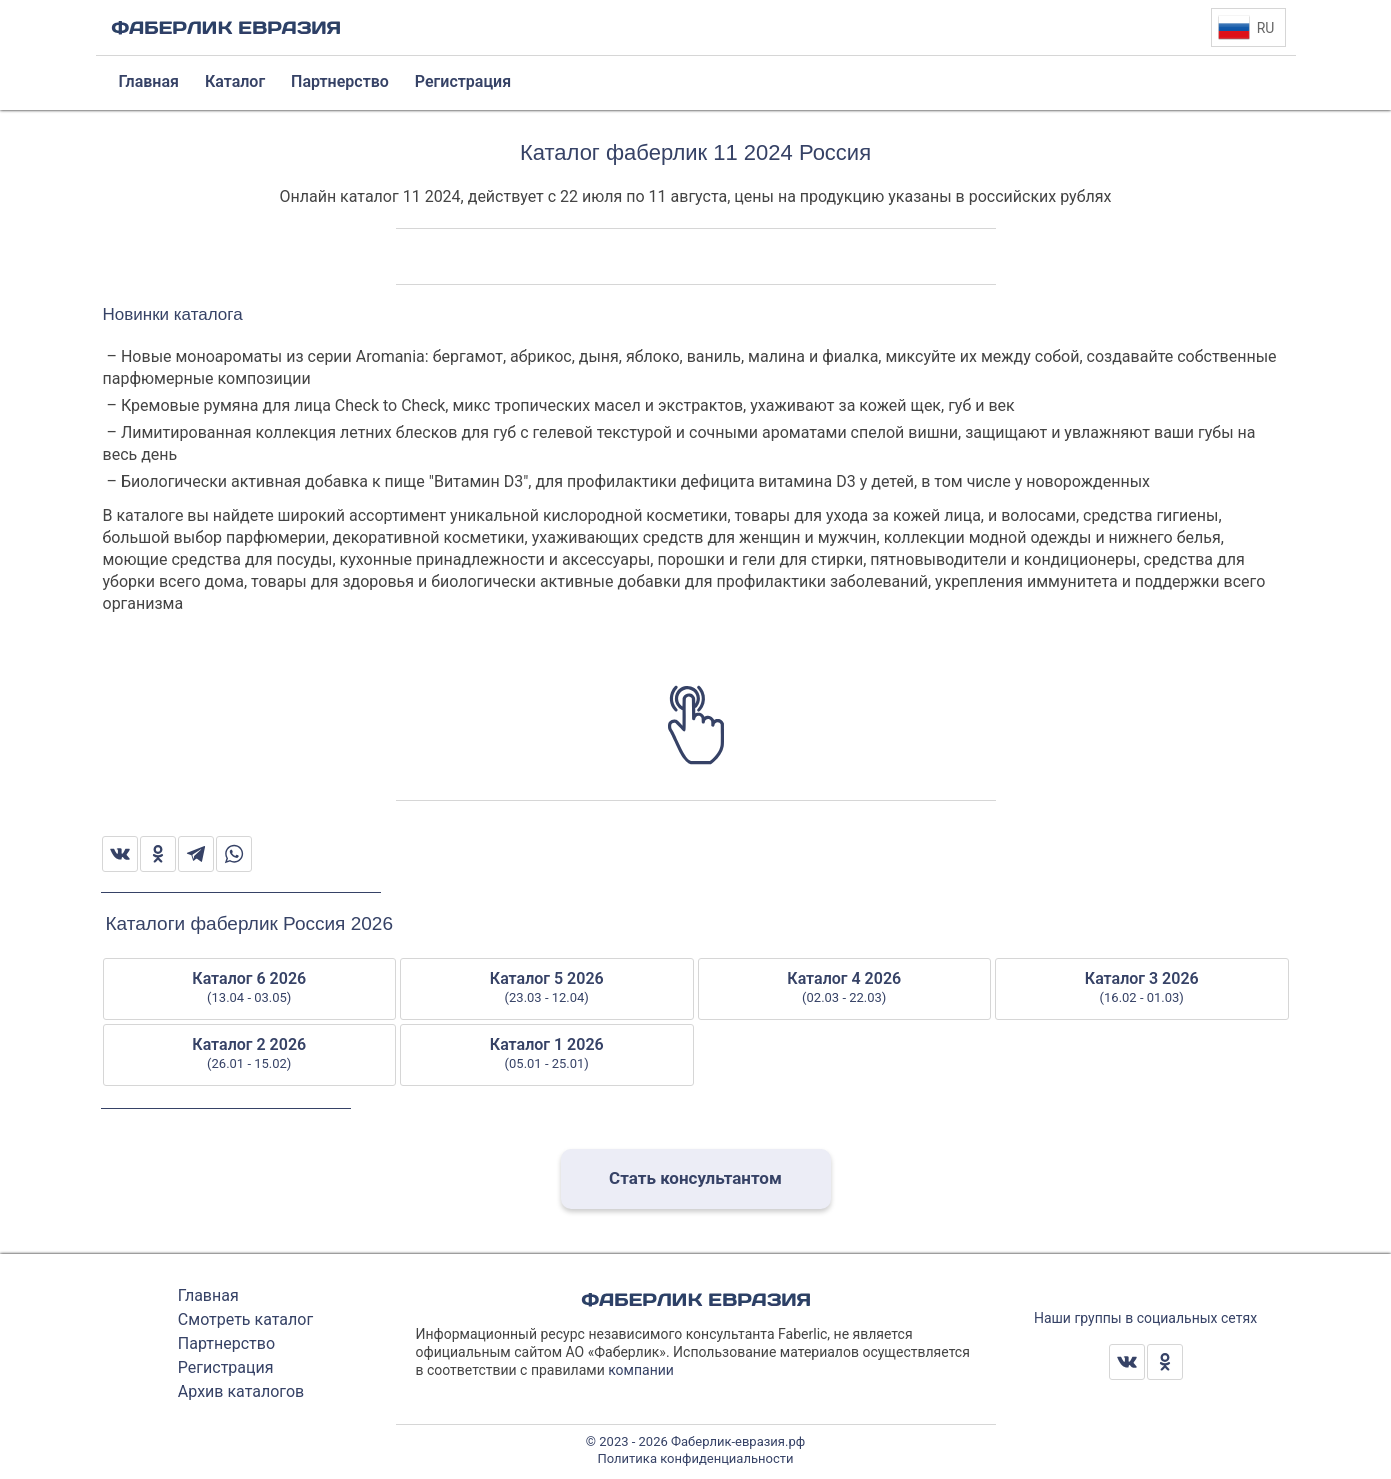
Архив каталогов (241, 1391)
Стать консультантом (695, 1178)
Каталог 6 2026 (250, 988)
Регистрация (226, 1367)
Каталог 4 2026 (845, 988)
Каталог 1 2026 (547, 1054)
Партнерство (226, 1343)
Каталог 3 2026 (1142, 988)
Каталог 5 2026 (547, 988)
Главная (208, 1295)
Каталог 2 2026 (250, 1054)
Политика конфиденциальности (696, 1458)
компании (641, 1370)
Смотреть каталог (245, 1319)
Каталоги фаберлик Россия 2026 (249, 923)
